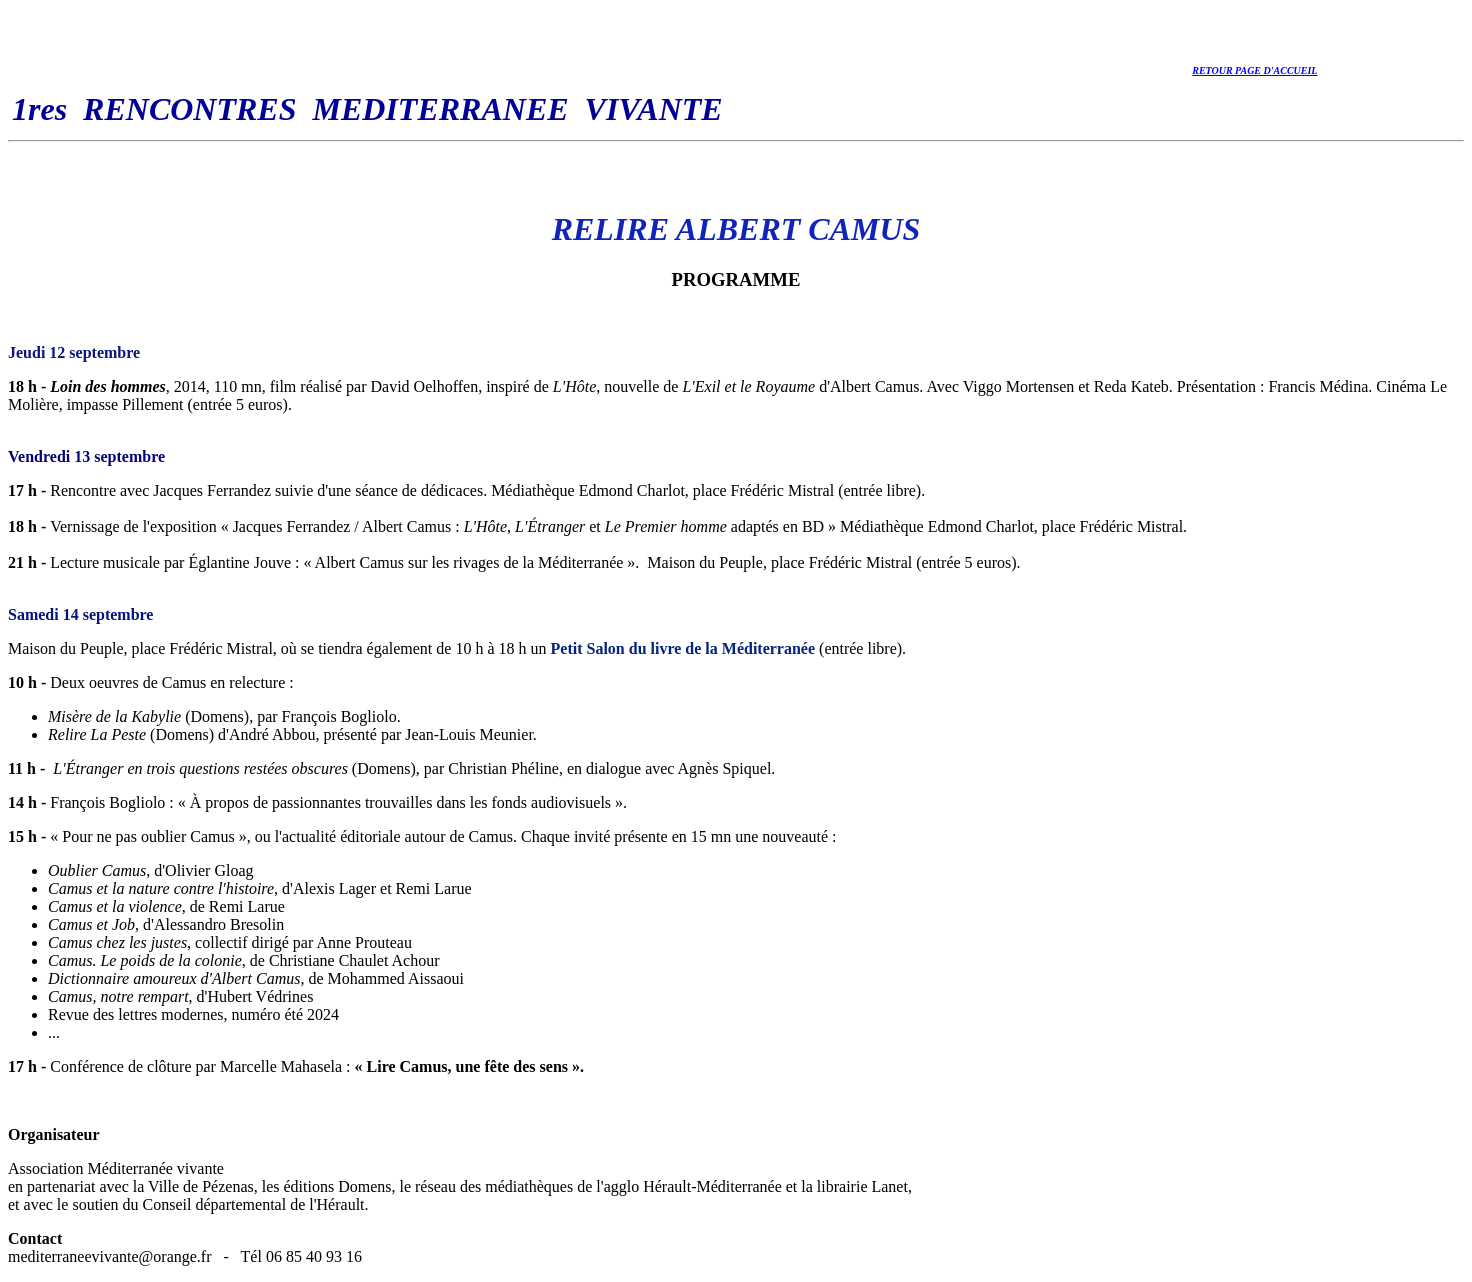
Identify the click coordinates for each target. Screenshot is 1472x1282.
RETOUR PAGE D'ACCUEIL (1254, 70)
